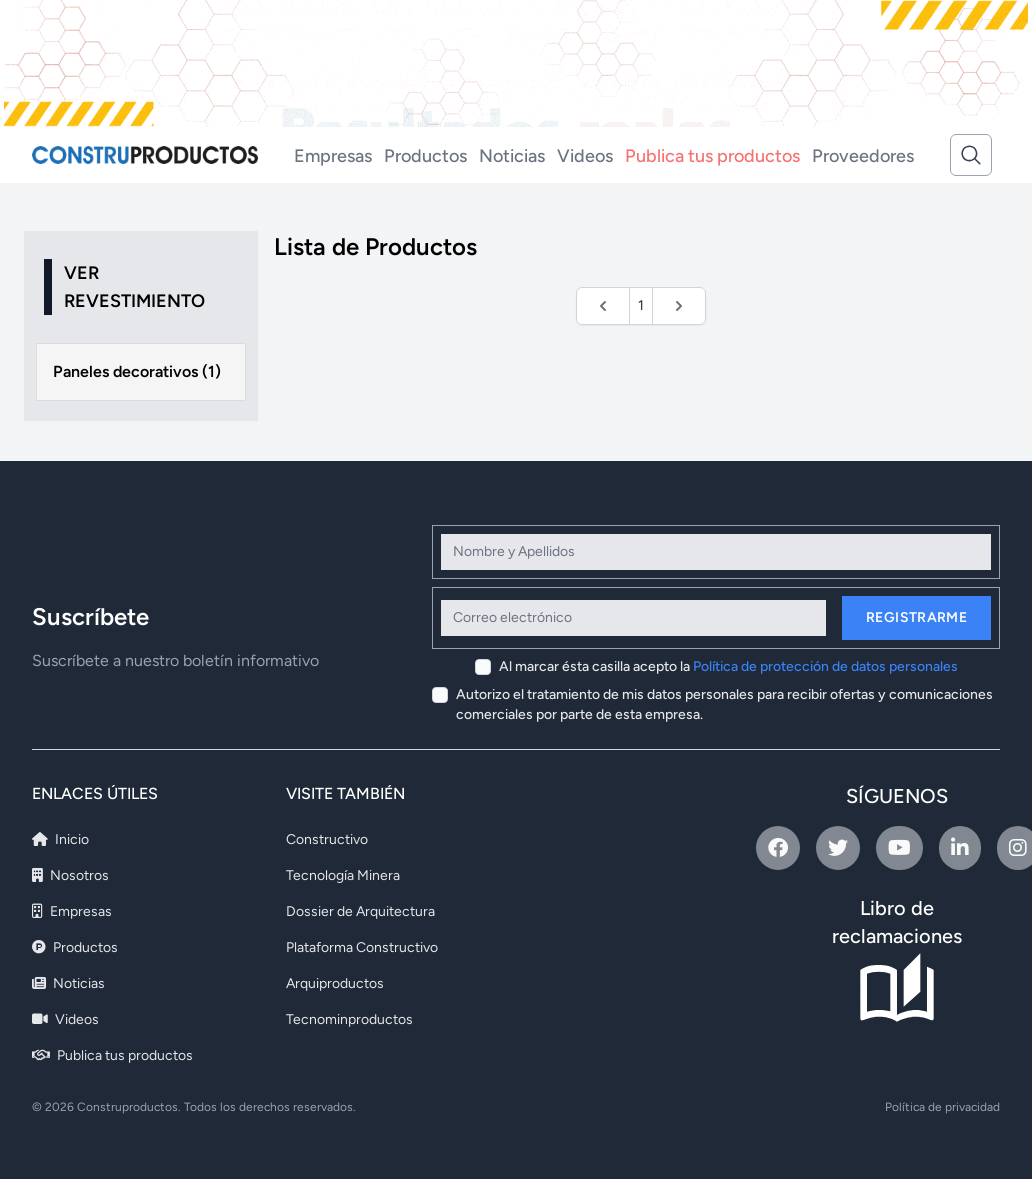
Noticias (512, 156)
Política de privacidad (942, 1107)
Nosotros (70, 875)
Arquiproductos (335, 983)
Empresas (333, 156)
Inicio (60, 839)
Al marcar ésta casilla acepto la (728, 666)
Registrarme (916, 617)
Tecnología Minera (343, 875)
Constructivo (327, 839)
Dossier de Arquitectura (360, 911)
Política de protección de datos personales (825, 666)
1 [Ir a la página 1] (641, 305)
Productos (425, 156)
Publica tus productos (712, 156)
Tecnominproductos (349, 1019)
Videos (585, 156)
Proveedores (863, 156)
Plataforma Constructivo (362, 947)
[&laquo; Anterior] (603, 306)
